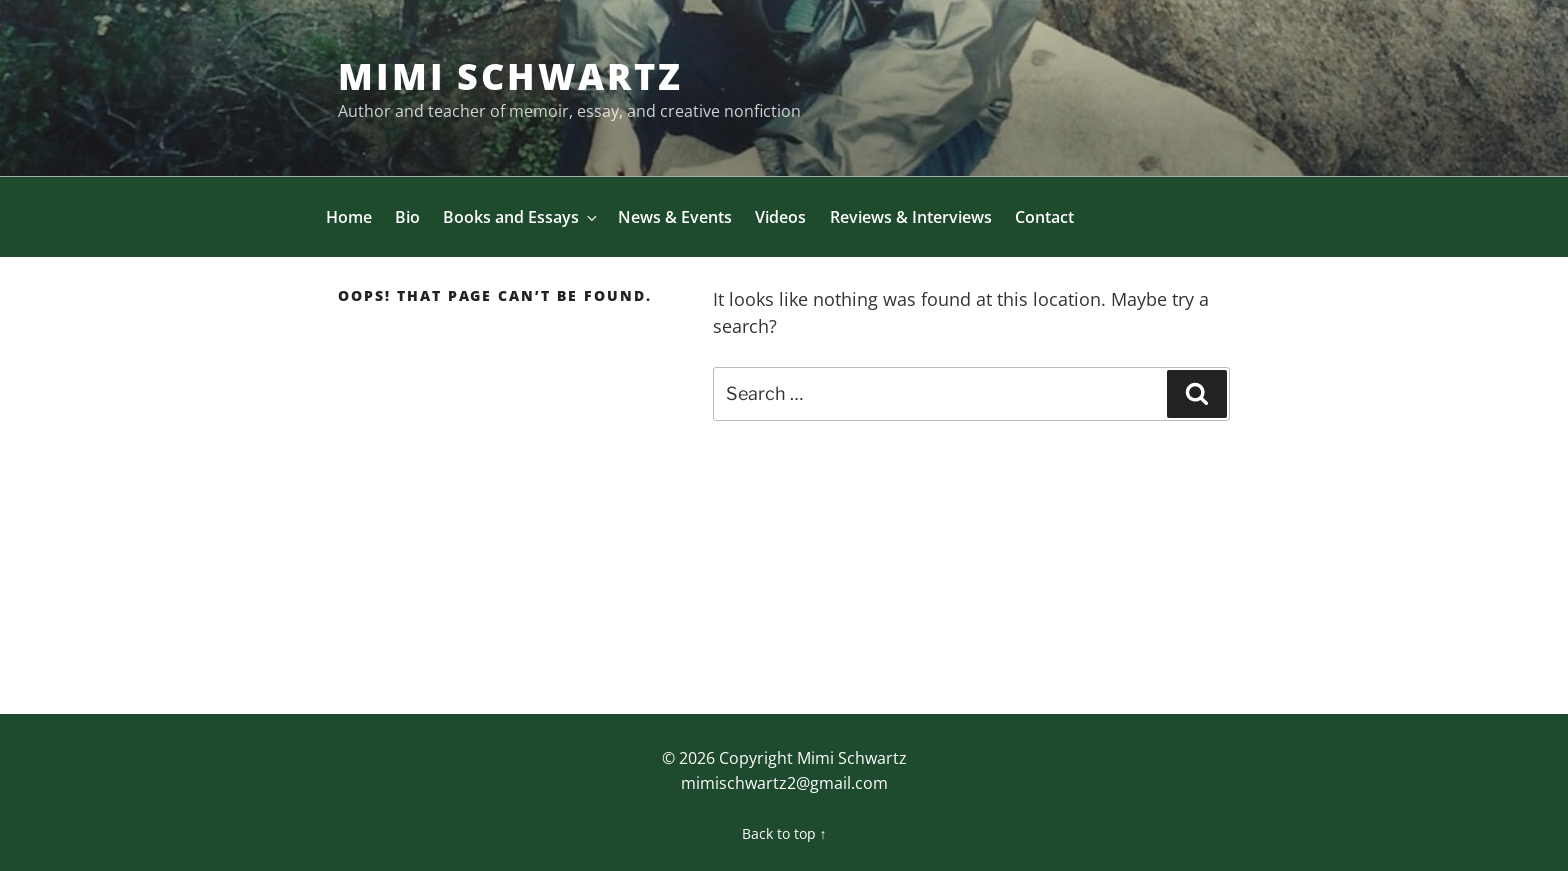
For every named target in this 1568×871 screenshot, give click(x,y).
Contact (1044, 217)
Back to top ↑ (784, 833)
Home (349, 217)
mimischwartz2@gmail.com (784, 783)
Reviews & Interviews (911, 217)
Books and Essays (521, 217)
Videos (780, 217)
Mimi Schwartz (510, 76)
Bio (407, 217)
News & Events (675, 217)
